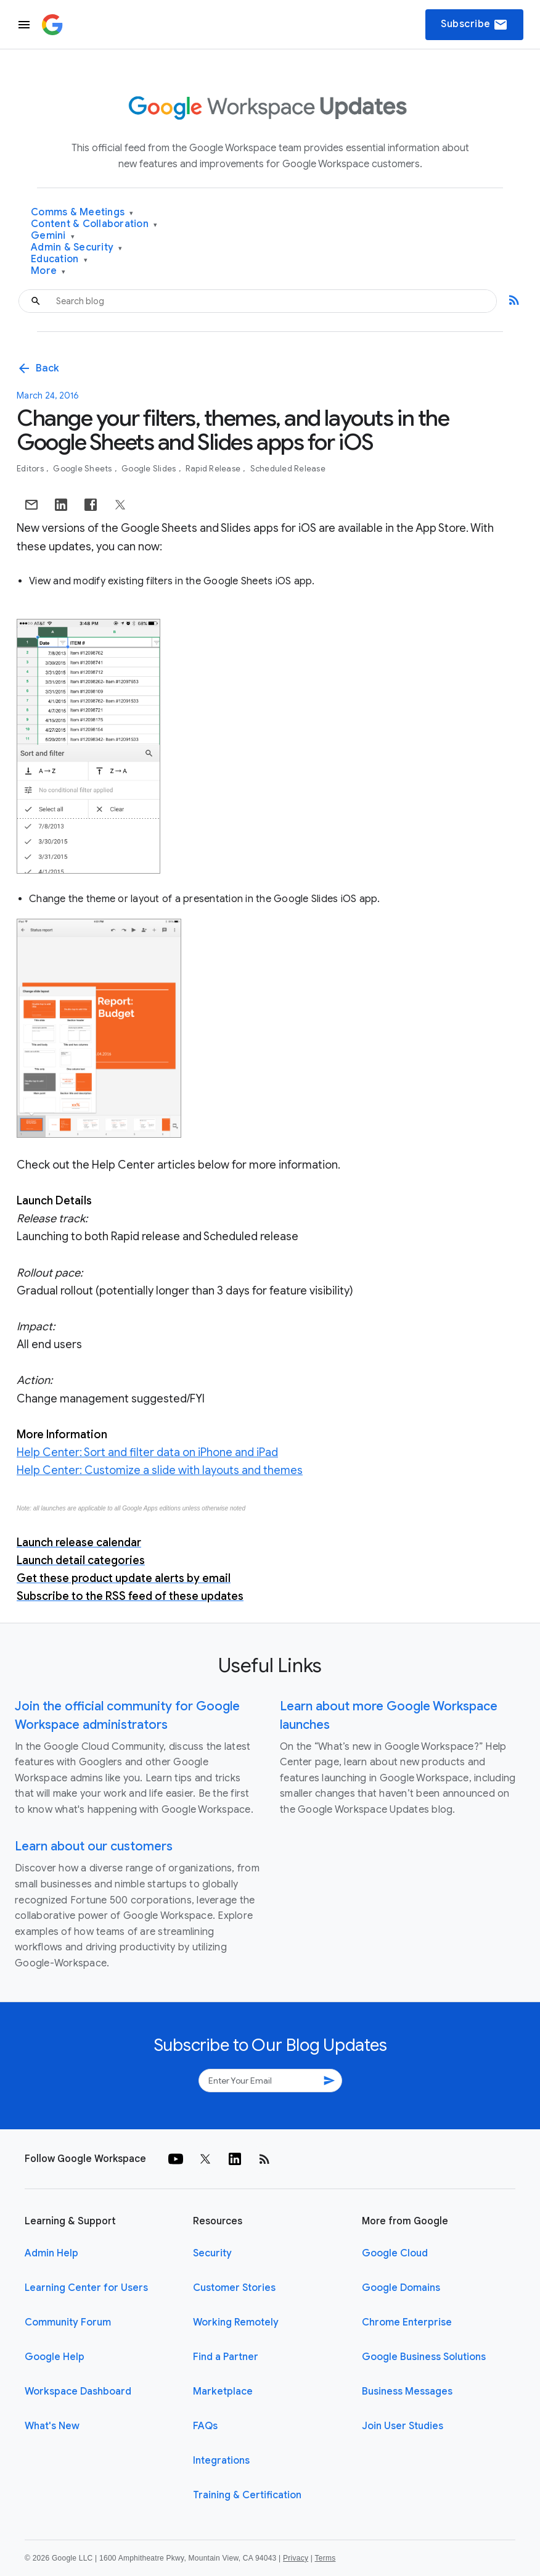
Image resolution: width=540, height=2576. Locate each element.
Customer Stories (234, 2288)
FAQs (205, 2426)
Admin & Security (77, 248)
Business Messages (407, 2391)
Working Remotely (236, 2322)
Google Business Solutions (424, 2357)
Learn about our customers (94, 1846)
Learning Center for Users (86, 2288)
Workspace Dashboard (78, 2391)
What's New (52, 2426)
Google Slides (149, 468)
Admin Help (51, 2253)
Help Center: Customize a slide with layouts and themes (160, 1470)
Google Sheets (83, 468)
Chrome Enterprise (407, 2322)
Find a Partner (225, 2357)
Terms (324, 2558)
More (48, 271)
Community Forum (68, 2322)
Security (212, 2253)
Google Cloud (395, 2253)
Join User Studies (402, 2426)
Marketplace (223, 2391)
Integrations (221, 2460)
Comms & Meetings (82, 212)
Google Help (54, 2357)
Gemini (53, 236)
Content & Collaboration (94, 224)
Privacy (295, 2558)
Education (59, 259)
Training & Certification (247, 2495)
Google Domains (401, 2288)
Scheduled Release (287, 468)
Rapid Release (214, 468)
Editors (31, 468)
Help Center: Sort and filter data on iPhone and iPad (147, 1452)
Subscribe (474, 24)
